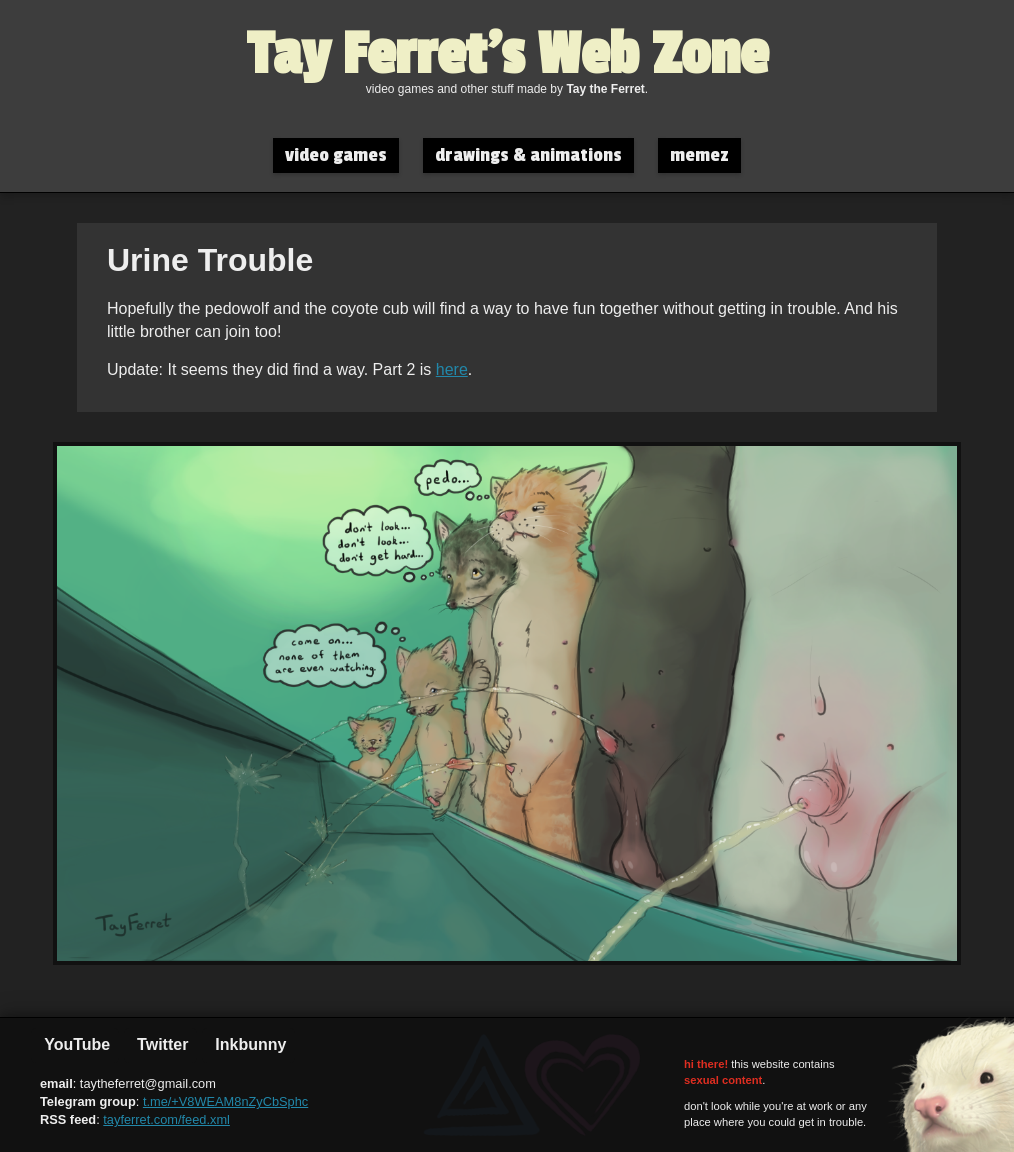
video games (336, 155)
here (452, 369)
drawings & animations (528, 155)
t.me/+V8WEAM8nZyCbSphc (225, 1101)
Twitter (161, 1044)
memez (699, 155)
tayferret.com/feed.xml (166, 1119)
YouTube (75, 1044)
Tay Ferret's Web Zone (507, 55)
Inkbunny (249, 1044)
